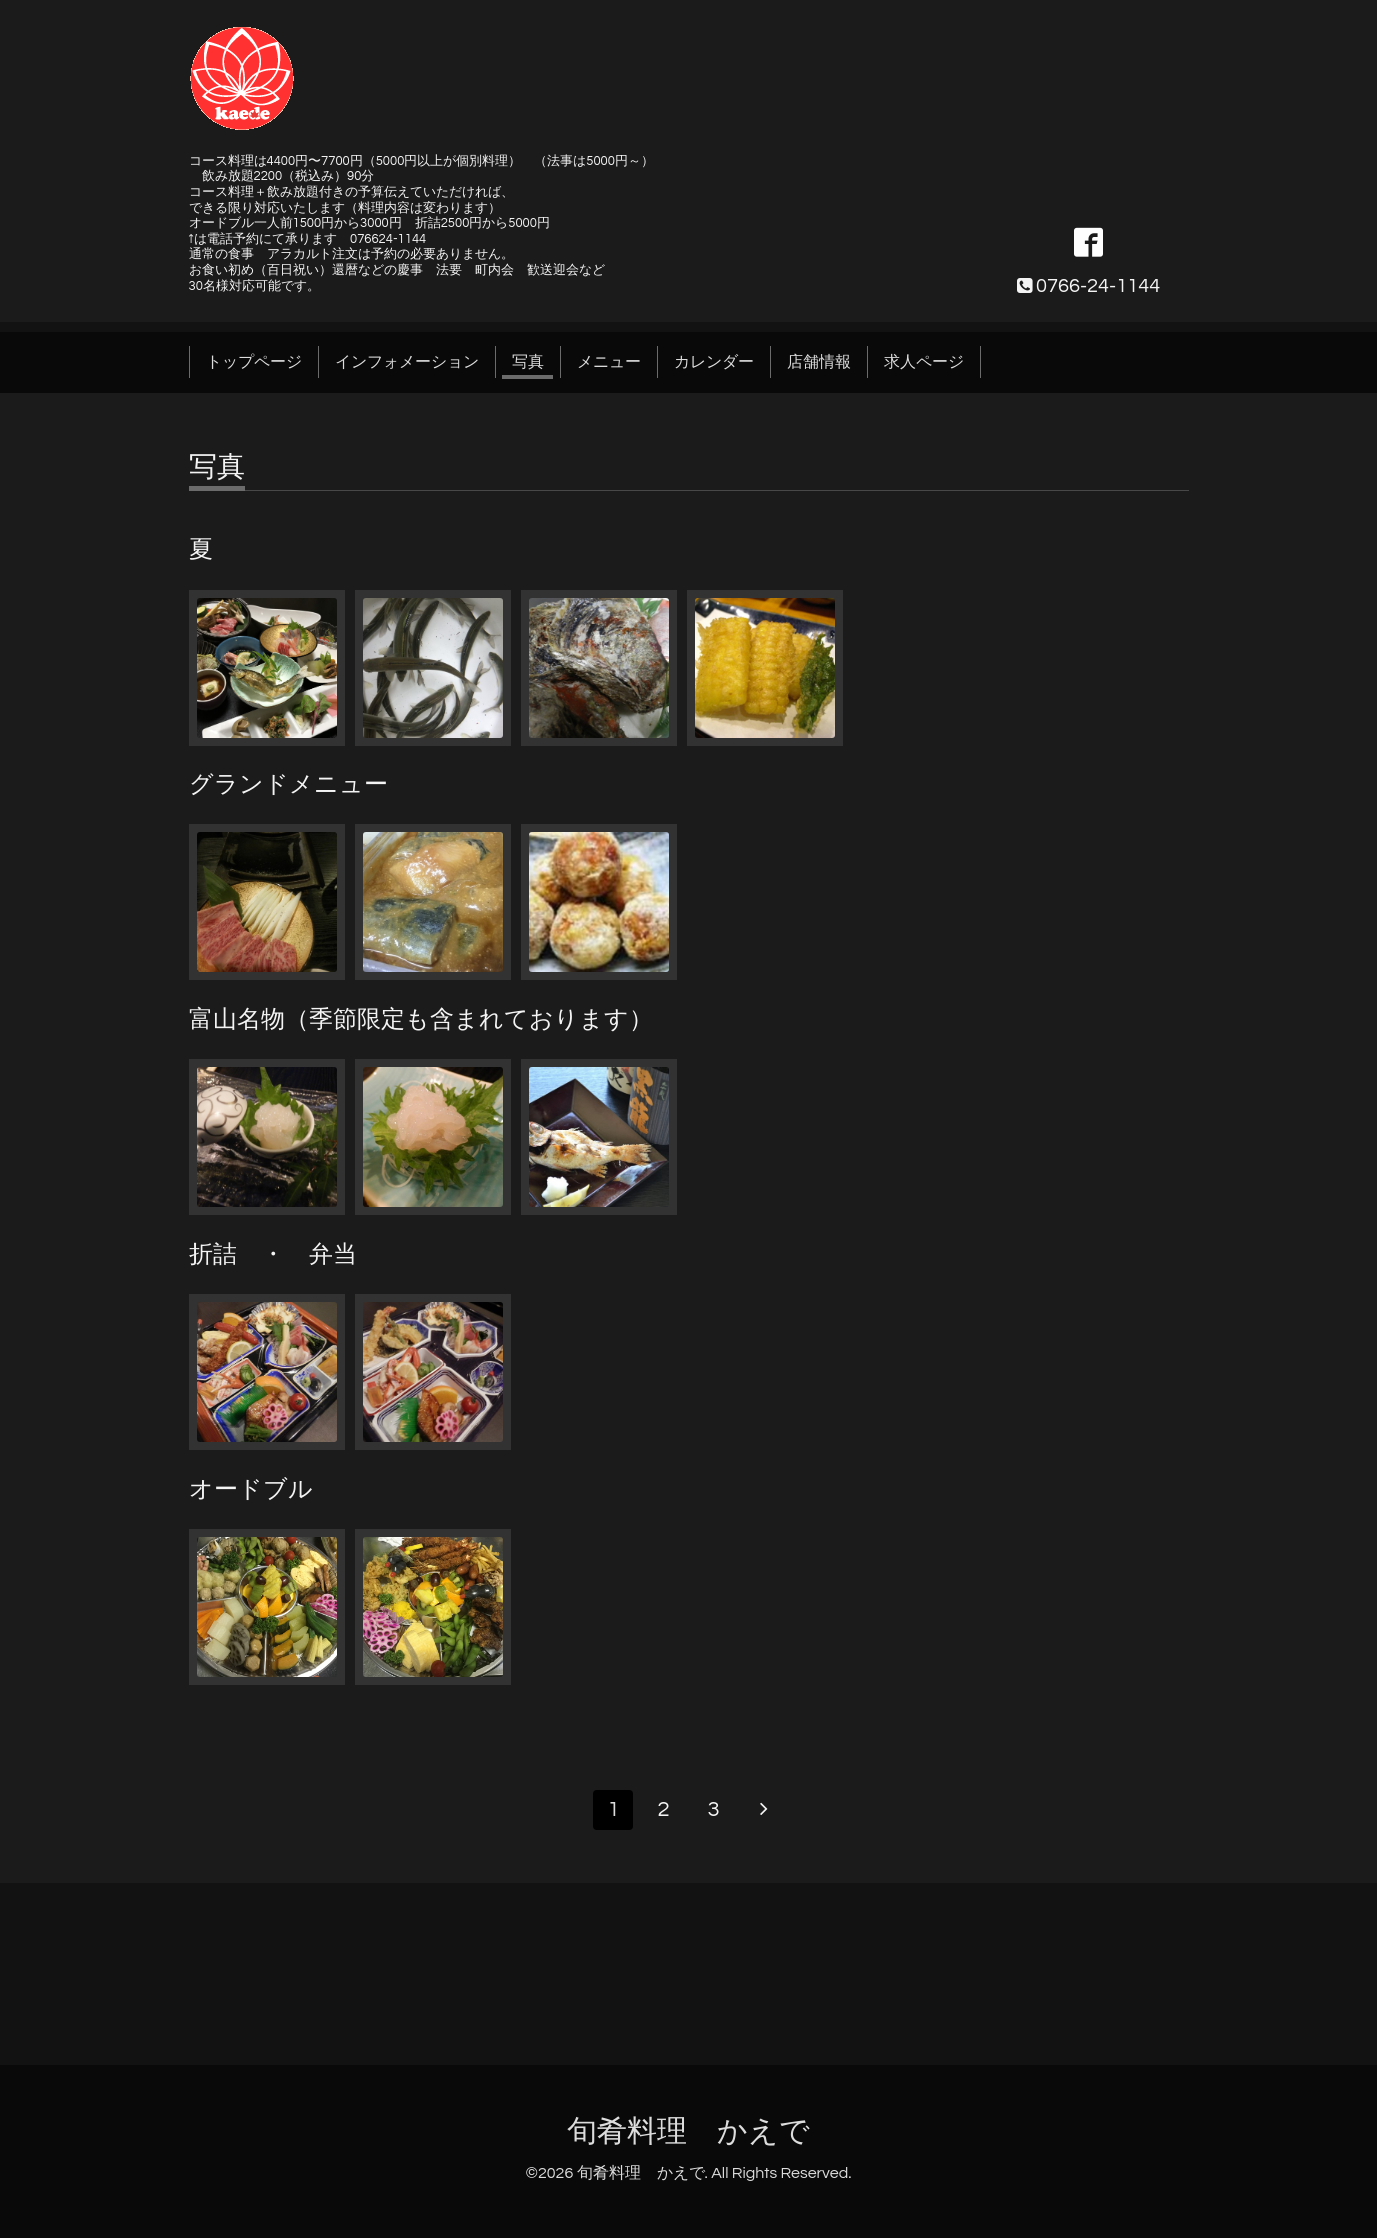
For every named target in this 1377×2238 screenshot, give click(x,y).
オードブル (251, 1489)
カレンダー (714, 362)
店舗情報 (819, 362)
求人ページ (924, 362)
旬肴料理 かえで (688, 2131)
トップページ (254, 362)
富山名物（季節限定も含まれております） (421, 1019)
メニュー (609, 362)
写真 (528, 362)
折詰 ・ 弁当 (273, 1254)
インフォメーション (407, 362)
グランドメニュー (288, 784)
